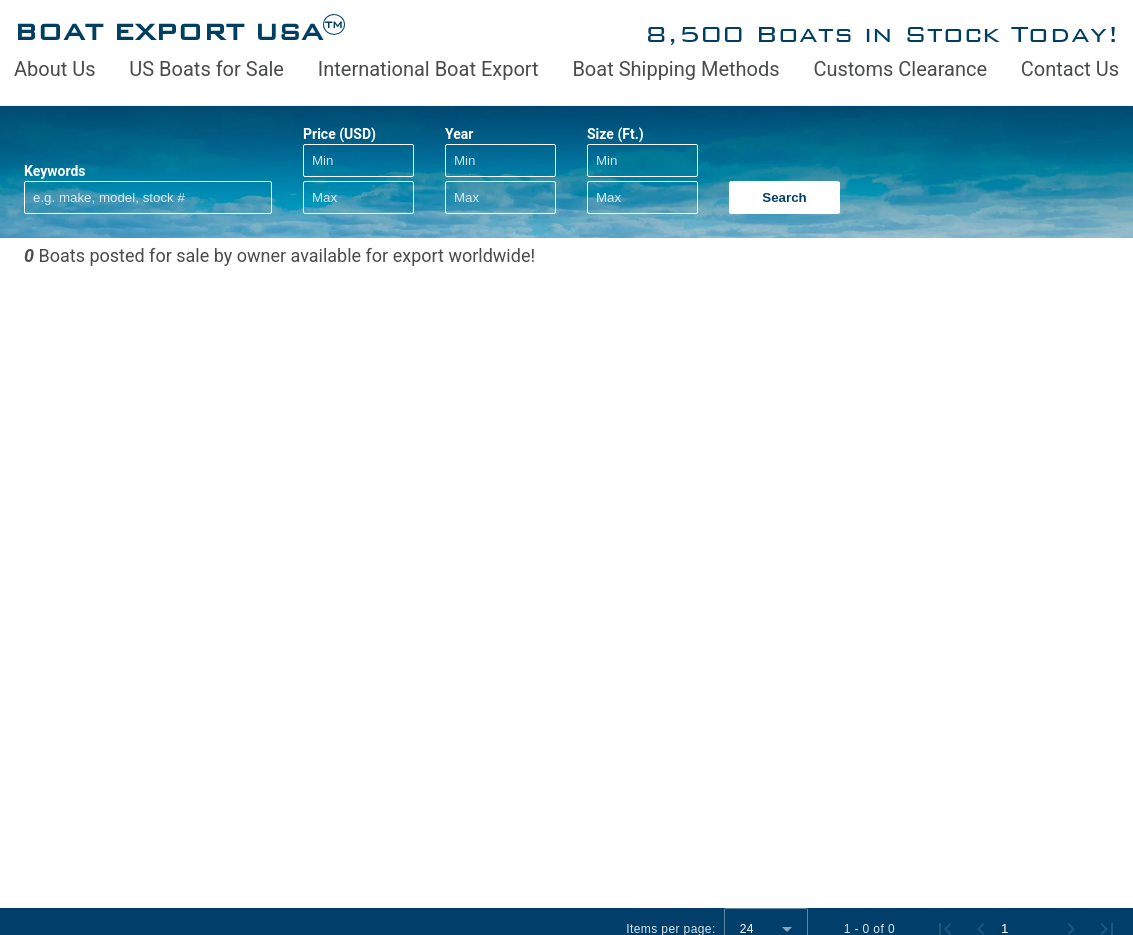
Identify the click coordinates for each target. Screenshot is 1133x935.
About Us (55, 69)
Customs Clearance (900, 69)
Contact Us (1070, 69)
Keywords (55, 171)
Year (459, 134)
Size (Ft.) (615, 134)
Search (784, 197)
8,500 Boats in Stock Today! (882, 33)
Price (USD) (339, 134)
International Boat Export (428, 69)
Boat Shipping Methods (675, 69)
